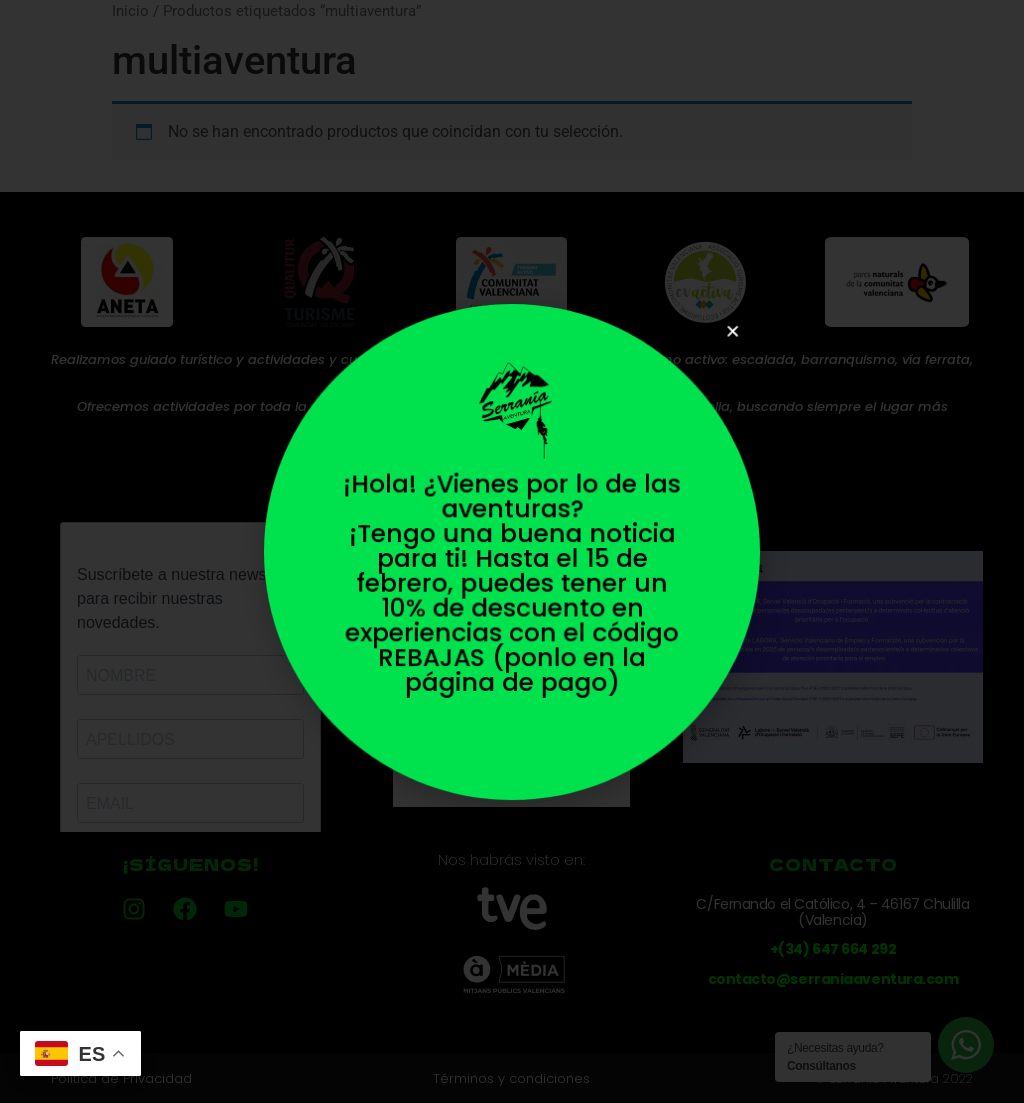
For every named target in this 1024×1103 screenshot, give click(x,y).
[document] (512, 551)
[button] (716, 347)
